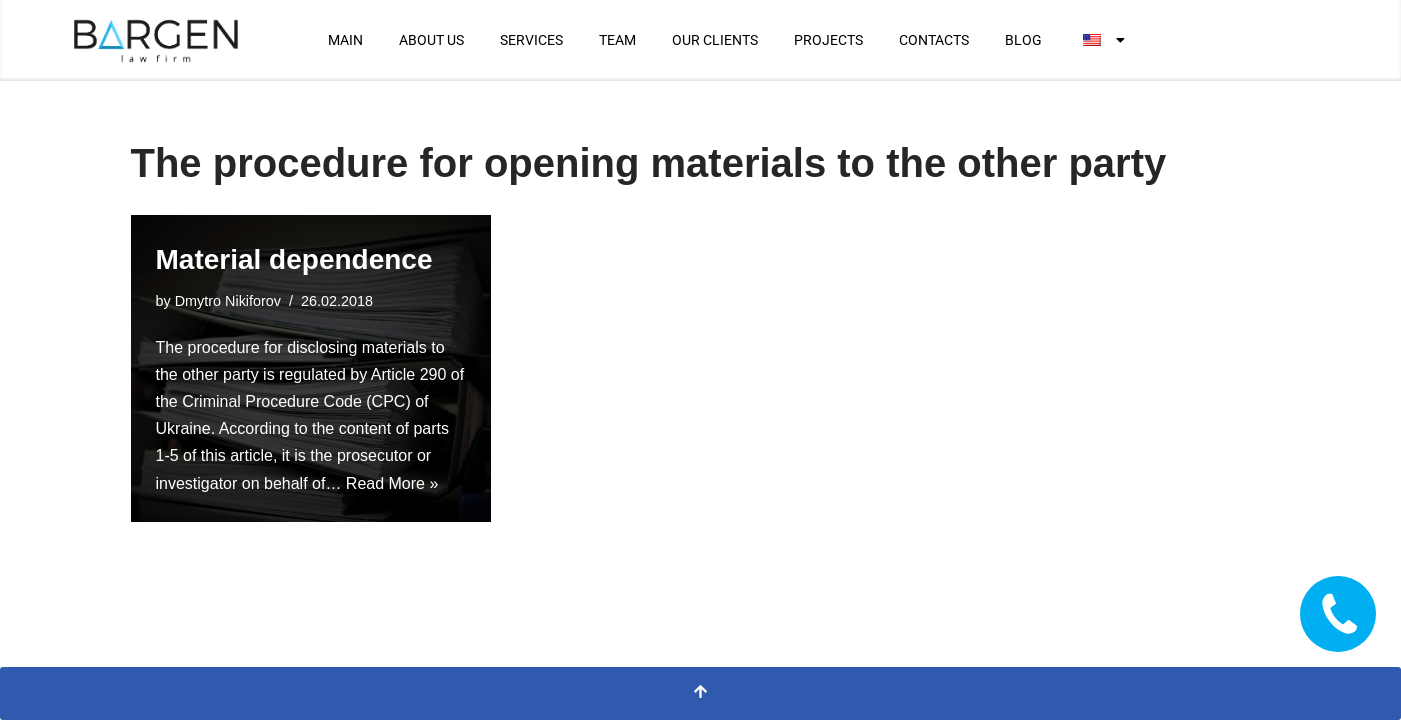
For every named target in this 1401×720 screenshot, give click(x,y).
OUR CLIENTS (715, 40)
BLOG (1023, 40)
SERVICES (531, 40)
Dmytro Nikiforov (228, 301)
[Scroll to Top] (700, 693)
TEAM (617, 40)
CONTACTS (934, 40)
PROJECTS (828, 40)
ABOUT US (431, 40)
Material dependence (294, 259)
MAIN (345, 40)
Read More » (392, 483)
